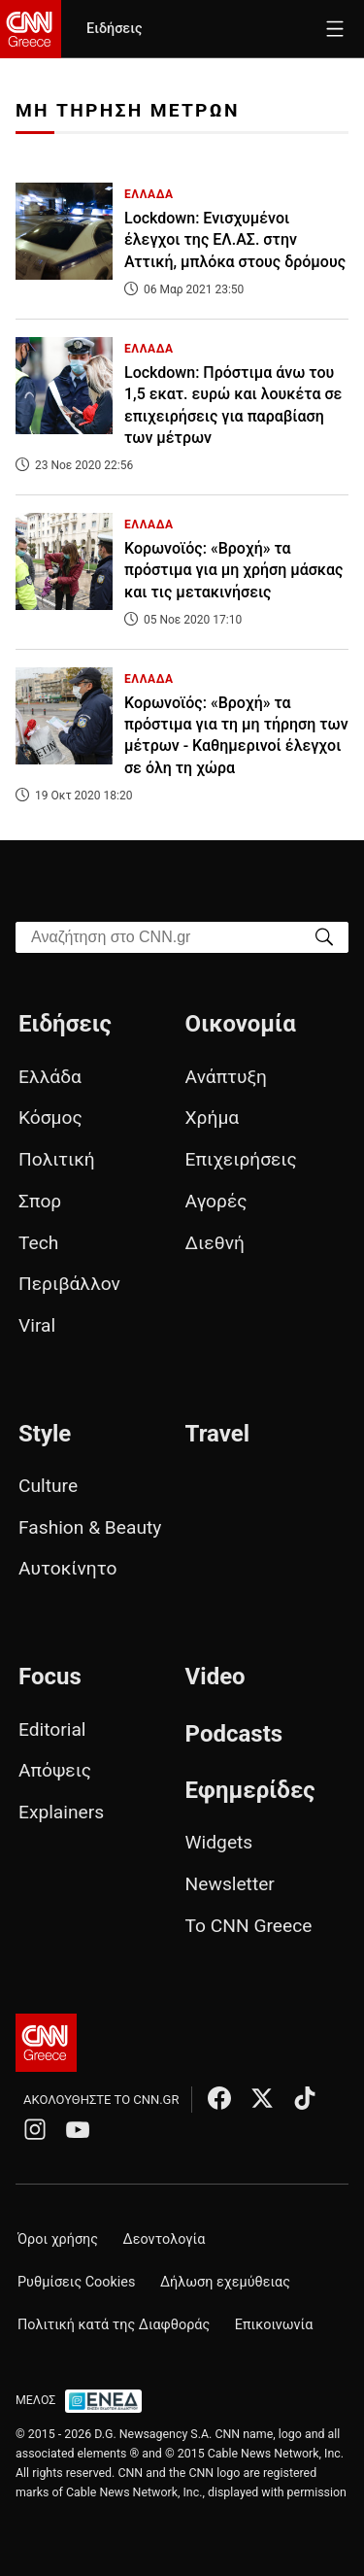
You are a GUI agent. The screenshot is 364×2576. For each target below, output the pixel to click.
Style (44, 1433)
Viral (36, 1325)
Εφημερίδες (250, 1790)
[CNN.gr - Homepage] (30, 29)
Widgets (219, 1842)
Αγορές (216, 1201)
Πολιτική (56, 1159)
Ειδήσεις (114, 28)
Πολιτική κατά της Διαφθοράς (113, 2325)
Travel (217, 1433)
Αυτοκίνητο (67, 1568)
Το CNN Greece (249, 1926)
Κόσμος (50, 1117)
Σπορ (39, 1201)
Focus (50, 1676)
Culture (48, 1485)
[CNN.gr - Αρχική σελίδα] (46, 2043)
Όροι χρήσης (57, 2239)
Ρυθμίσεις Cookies (76, 2282)
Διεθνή (215, 1243)
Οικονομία (240, 1023)
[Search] (324, 936)
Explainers (61, 1812)
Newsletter (230, 1884)
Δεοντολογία (164, 2239)
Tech (38, 1243)
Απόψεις (54, 1770)
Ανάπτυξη (226, 1077)
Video (215, 1676)
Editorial (52, 1729)
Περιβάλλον (69, 1283)
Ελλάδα (50, 1077)
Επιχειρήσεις (241, 1159)
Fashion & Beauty (89, 1527)
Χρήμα (212, 1117)
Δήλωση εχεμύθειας (225, 2282)
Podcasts (234, 1733)
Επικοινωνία (274, 2325)
